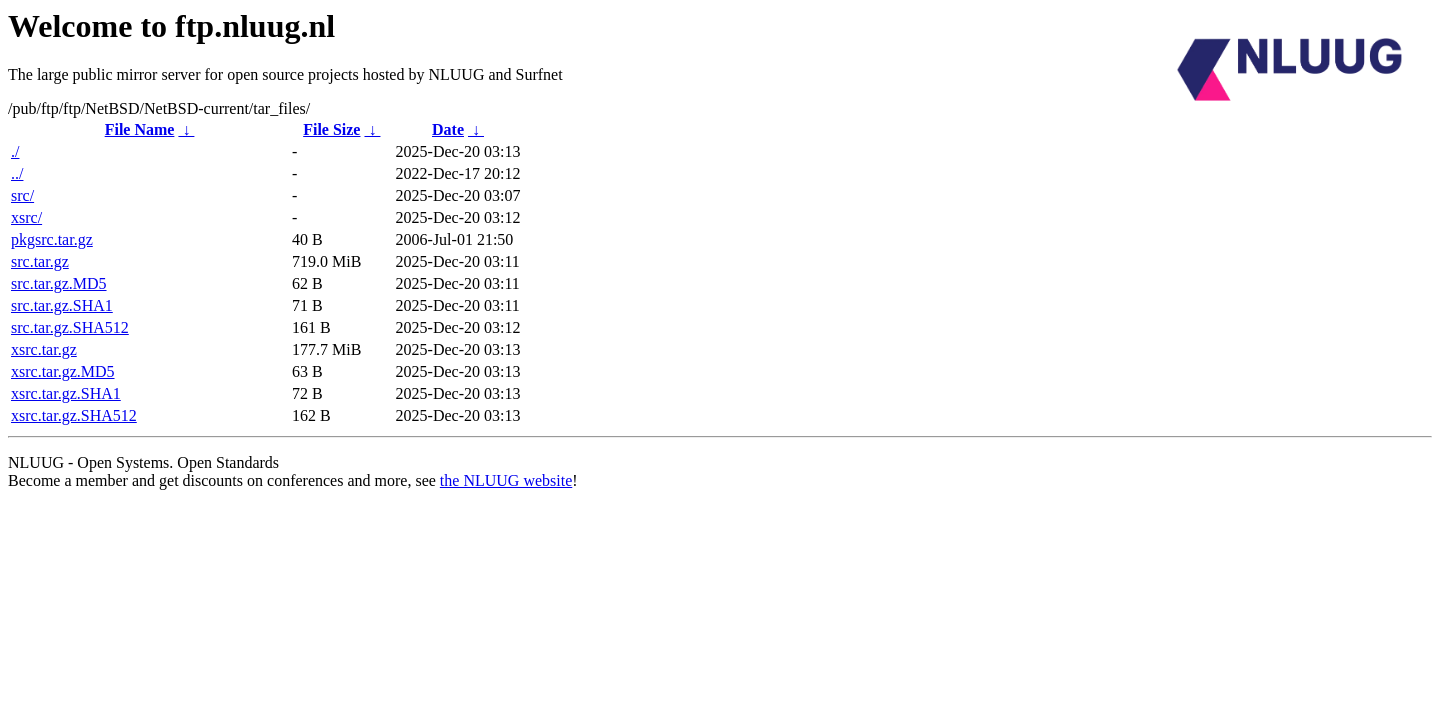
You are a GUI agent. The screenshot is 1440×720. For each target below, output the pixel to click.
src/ (22, 195)
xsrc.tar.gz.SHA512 (74, 415)
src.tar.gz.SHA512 (70, 327)
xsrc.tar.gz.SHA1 (66, 393)
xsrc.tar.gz (44, 349)
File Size (331, 129)
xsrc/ (26, 217)
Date (448, 129)
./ (15, 151)
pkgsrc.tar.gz (52, 239)
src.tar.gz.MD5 (59, 283)
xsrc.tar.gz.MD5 (63, 371)
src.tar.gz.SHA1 (62, 305)
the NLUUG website (506, 480)
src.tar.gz (40, 261)
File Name (140, 129)
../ (17, 173)
